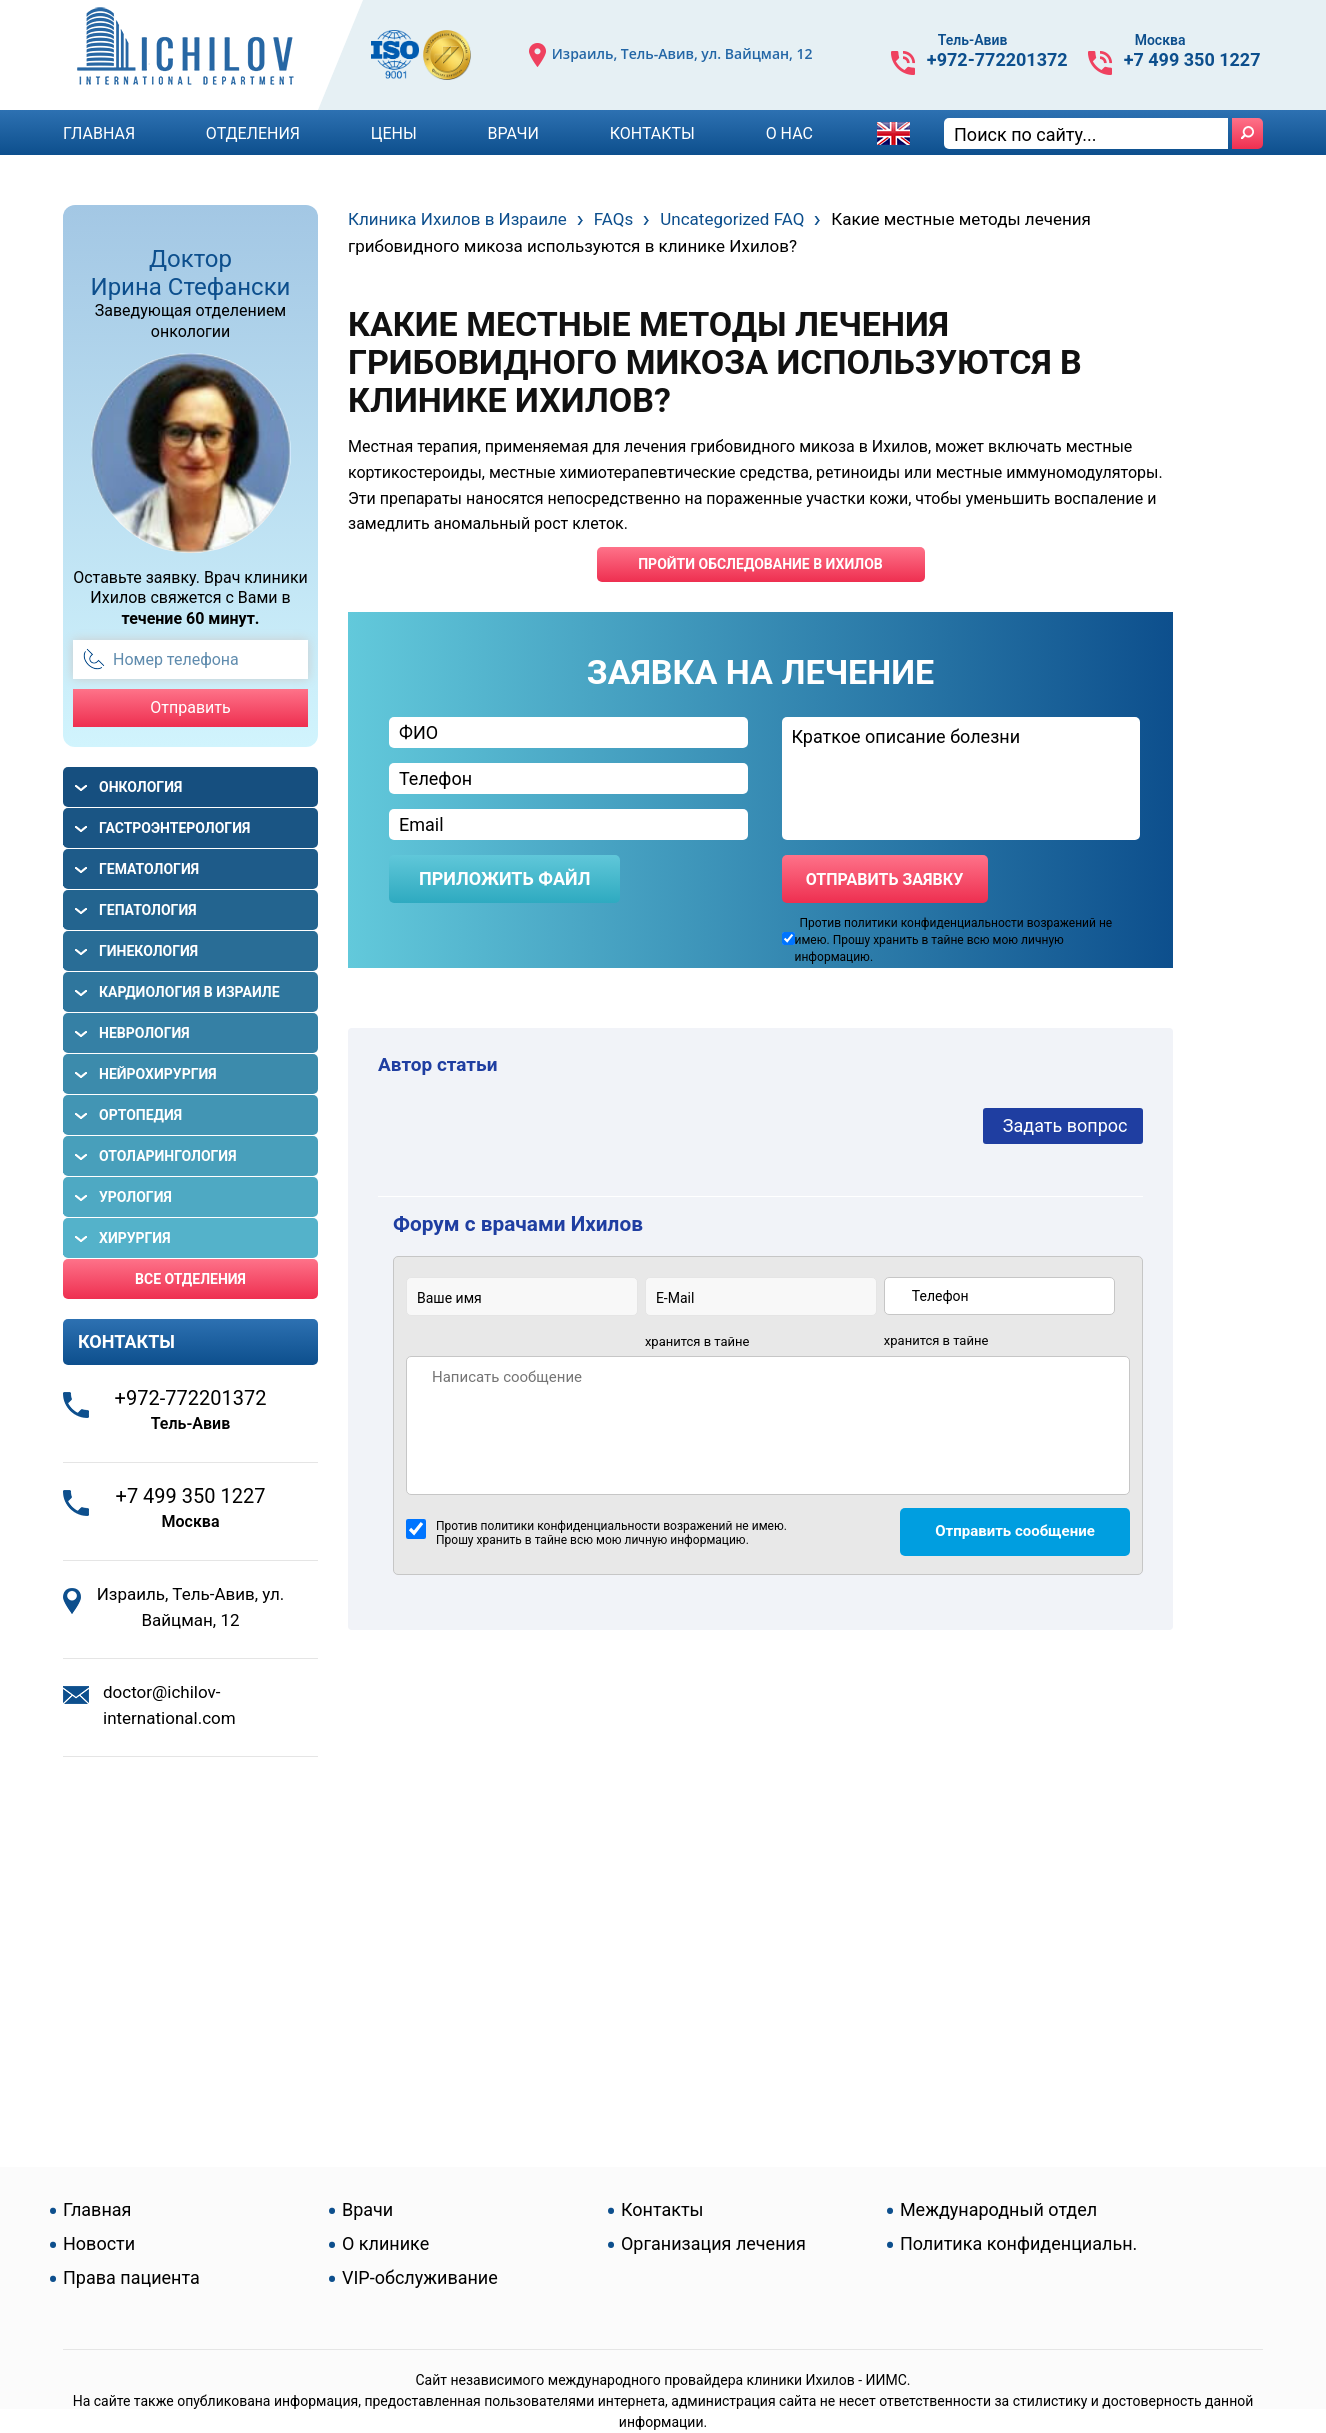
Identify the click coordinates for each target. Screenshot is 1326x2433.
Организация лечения (713, 2243)
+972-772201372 (997, 59)
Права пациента (131, 2277)
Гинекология (148, 951)
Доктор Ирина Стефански (191, 273)
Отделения (253, 133)
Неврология (144, 1033)
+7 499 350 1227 (1192, 59)
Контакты (652, 133)
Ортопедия (140, 1115)
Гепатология (148, 910)
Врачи (513, 133)
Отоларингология (167, 1156)
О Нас (789, 133)
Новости (99, 2243)
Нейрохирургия (158, 1074)
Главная (99, 133)
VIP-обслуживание (420, 2277)
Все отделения (190, 1279)
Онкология (140, 787)
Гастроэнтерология (174, 828)
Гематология (149, 869)
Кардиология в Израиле (189, 992)
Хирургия (134, 1238)
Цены (394, 133)
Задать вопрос (1065, 1125)
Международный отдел (998, 2209)
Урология (135, 1197)
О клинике (385, 2243)
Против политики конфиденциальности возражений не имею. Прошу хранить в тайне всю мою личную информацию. (596, 1533)
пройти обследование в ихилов (760, 564)
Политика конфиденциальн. (1018, 2243)
